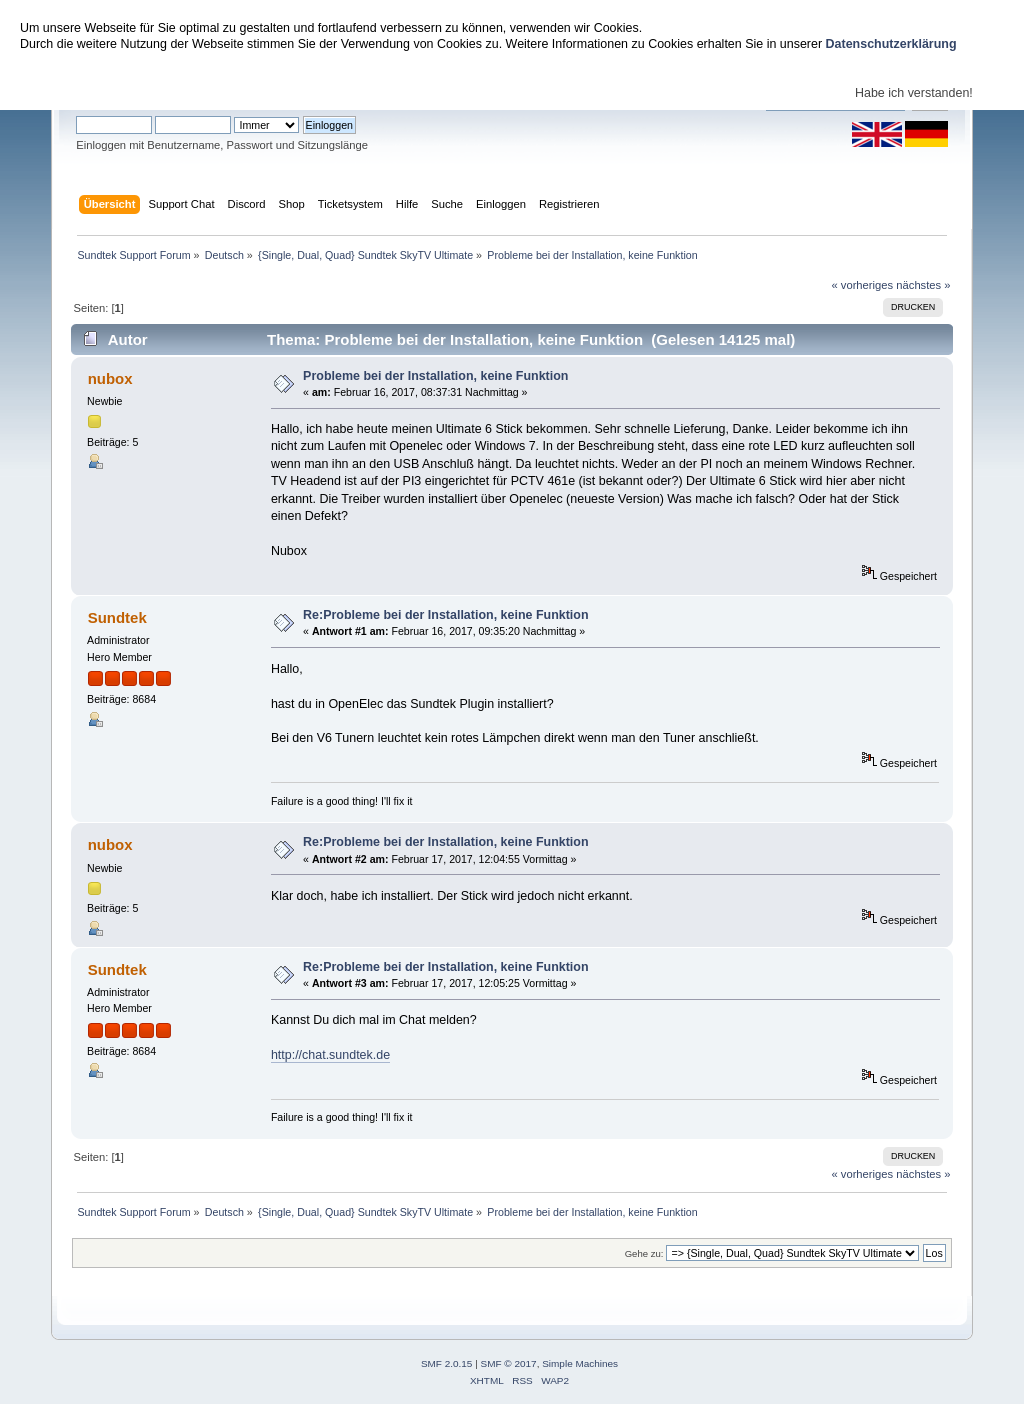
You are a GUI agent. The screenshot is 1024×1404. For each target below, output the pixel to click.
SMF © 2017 (509, 1363)
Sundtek (117, 617)
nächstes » (923, 285)
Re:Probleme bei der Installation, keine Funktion (445, 615)
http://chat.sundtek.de (330, 1055)
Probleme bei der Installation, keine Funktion (435, 376)
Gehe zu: (644, 1253)
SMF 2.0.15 (447, 1363)
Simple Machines (580, 1363)
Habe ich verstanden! (914, 93)
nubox (110, 378)
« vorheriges (862, 285)
